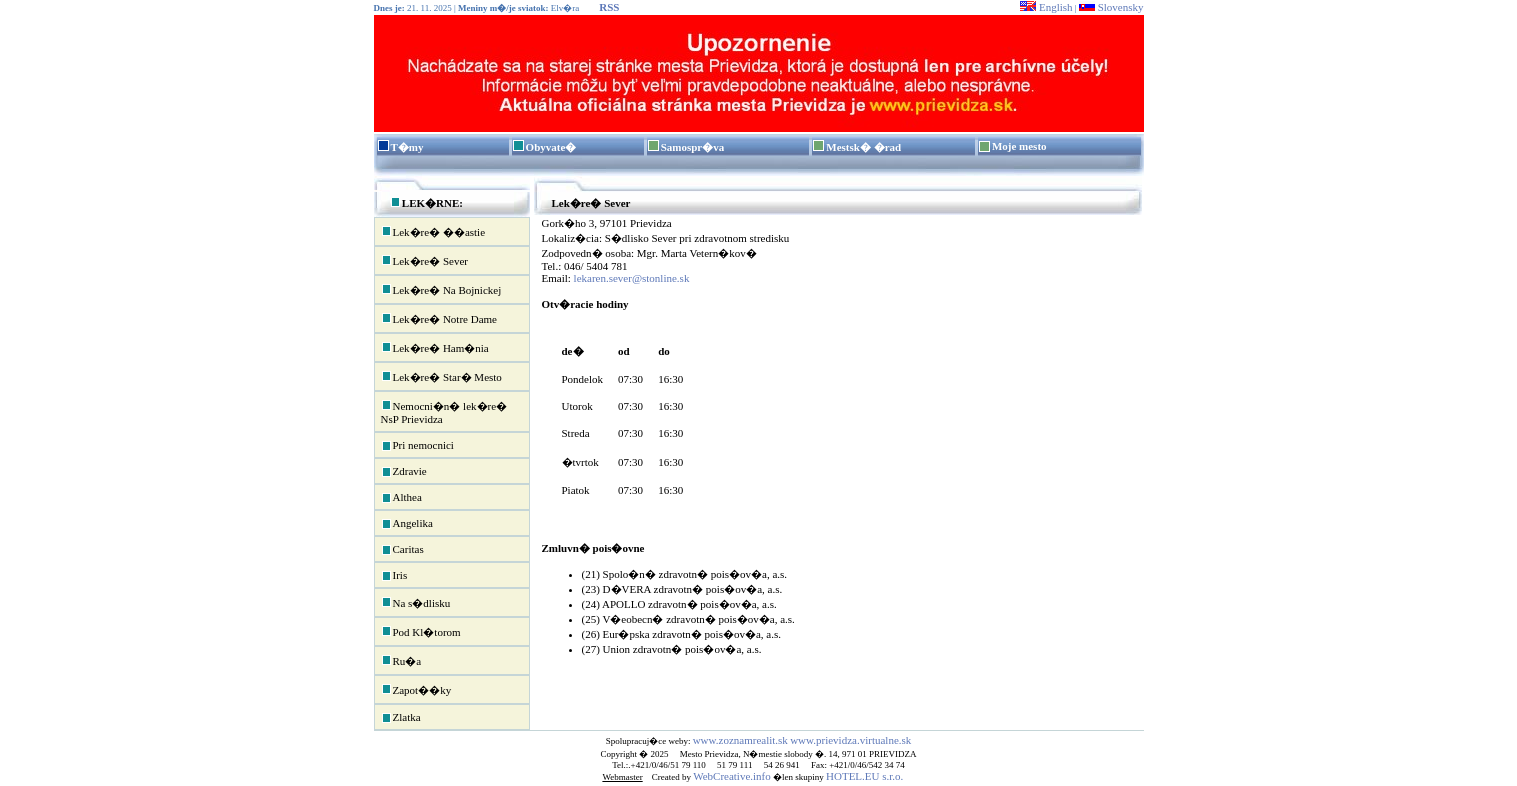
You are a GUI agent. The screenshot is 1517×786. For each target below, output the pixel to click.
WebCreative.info (732, 776)
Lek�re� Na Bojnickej (441, 289)
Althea (401, 498)
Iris (394, 576)
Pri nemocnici (417, 446)
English (1046, 7)
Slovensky (1111, 7)
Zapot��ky (416, 689)
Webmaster (622, 777)
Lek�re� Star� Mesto (441, 376)
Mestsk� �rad (863, 147)
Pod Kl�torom (421, 631)
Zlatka (401, 718)
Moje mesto (1019, 146)
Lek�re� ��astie (433, 231)
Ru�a (401, 660)
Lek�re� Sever (424, 260)
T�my (407, 147)
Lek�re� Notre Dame (439, 318)
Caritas (402, 550)
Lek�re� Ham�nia (435, 347)
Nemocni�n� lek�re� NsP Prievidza (444, 411)
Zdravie (404, 472)
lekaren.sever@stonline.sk (632, 278)
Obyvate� (551, 147)
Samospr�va (693, 147)
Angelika (407, 524)
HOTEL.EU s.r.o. (864, 776)
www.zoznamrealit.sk (740, 740)
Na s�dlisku (416, 602)
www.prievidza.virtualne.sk (850, 740)
